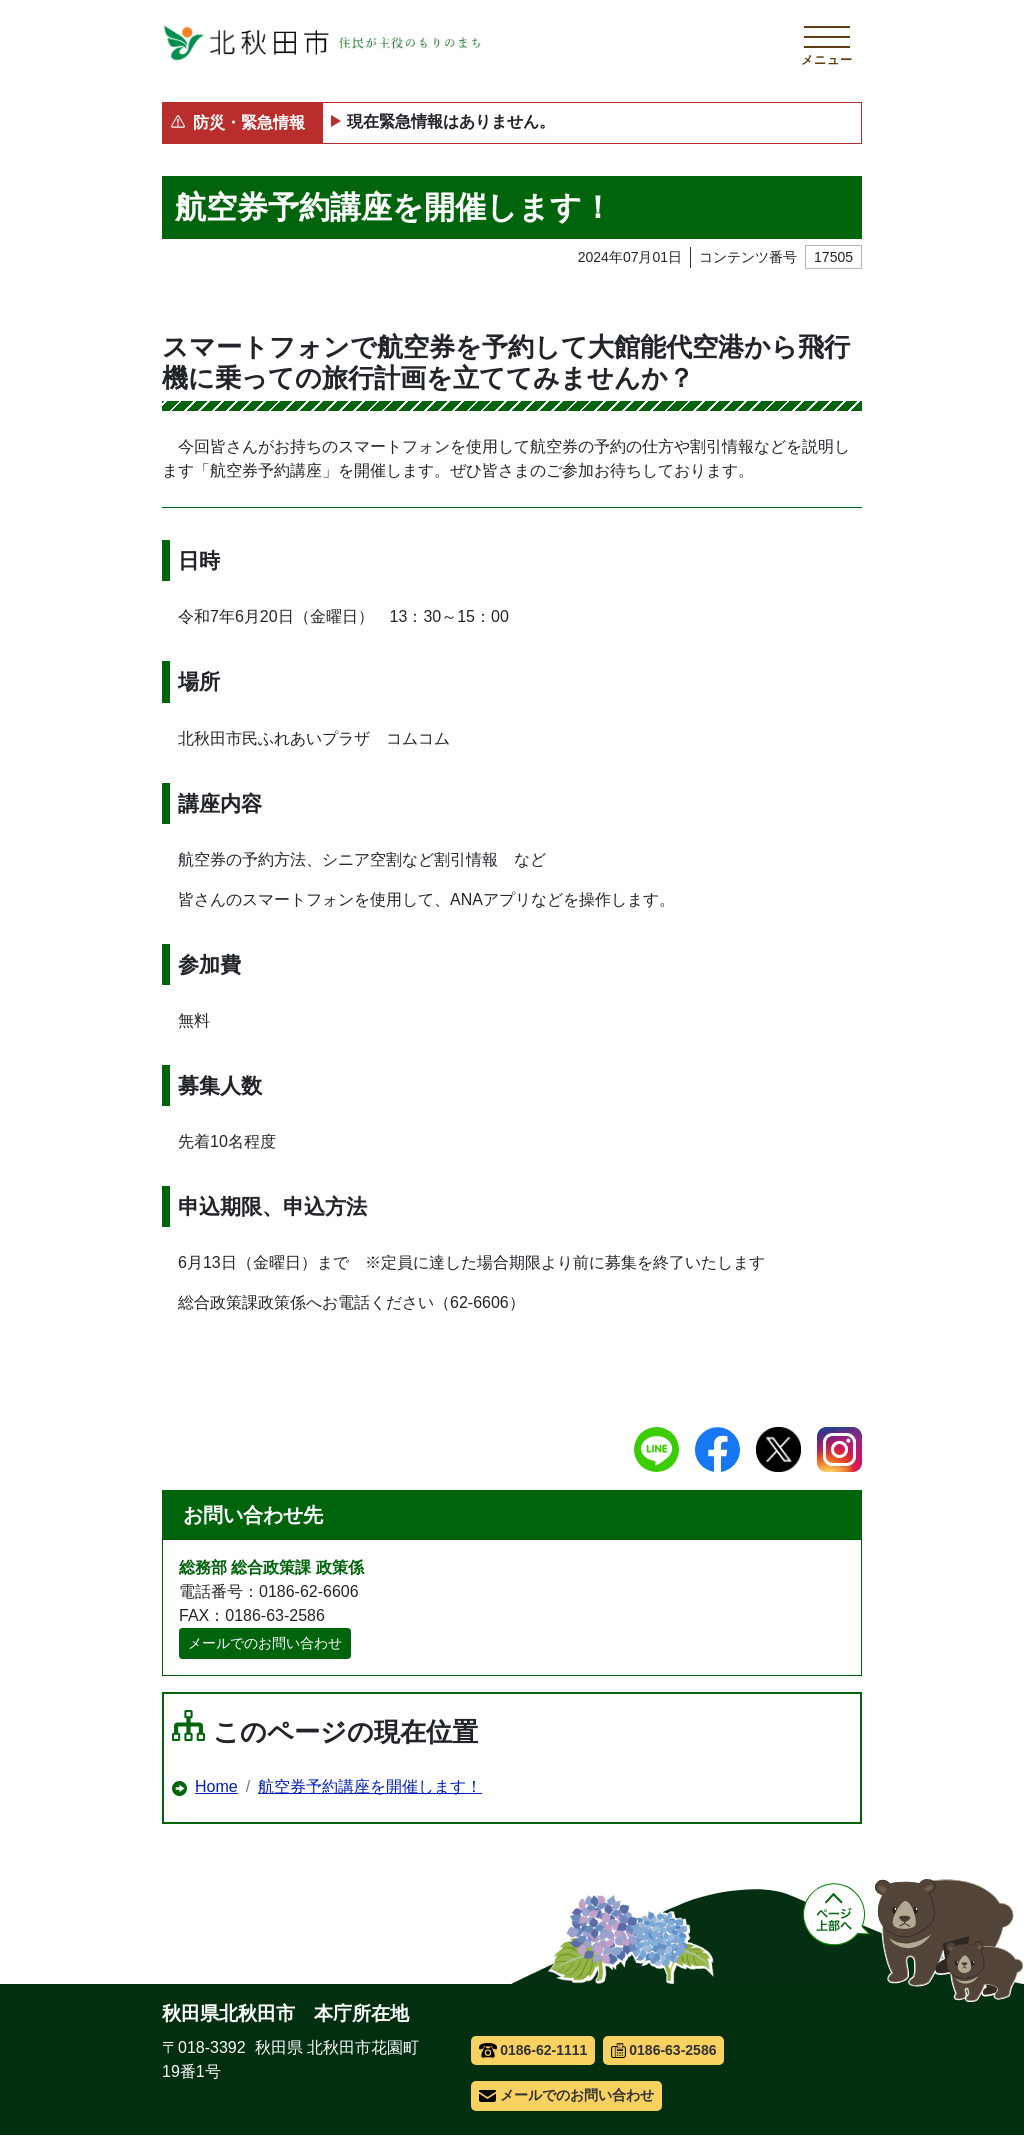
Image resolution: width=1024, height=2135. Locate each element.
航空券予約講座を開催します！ (370, 1786)
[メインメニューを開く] (827, 43)
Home (216, 1786)
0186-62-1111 (533, 2050)
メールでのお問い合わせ (265, 1643)
